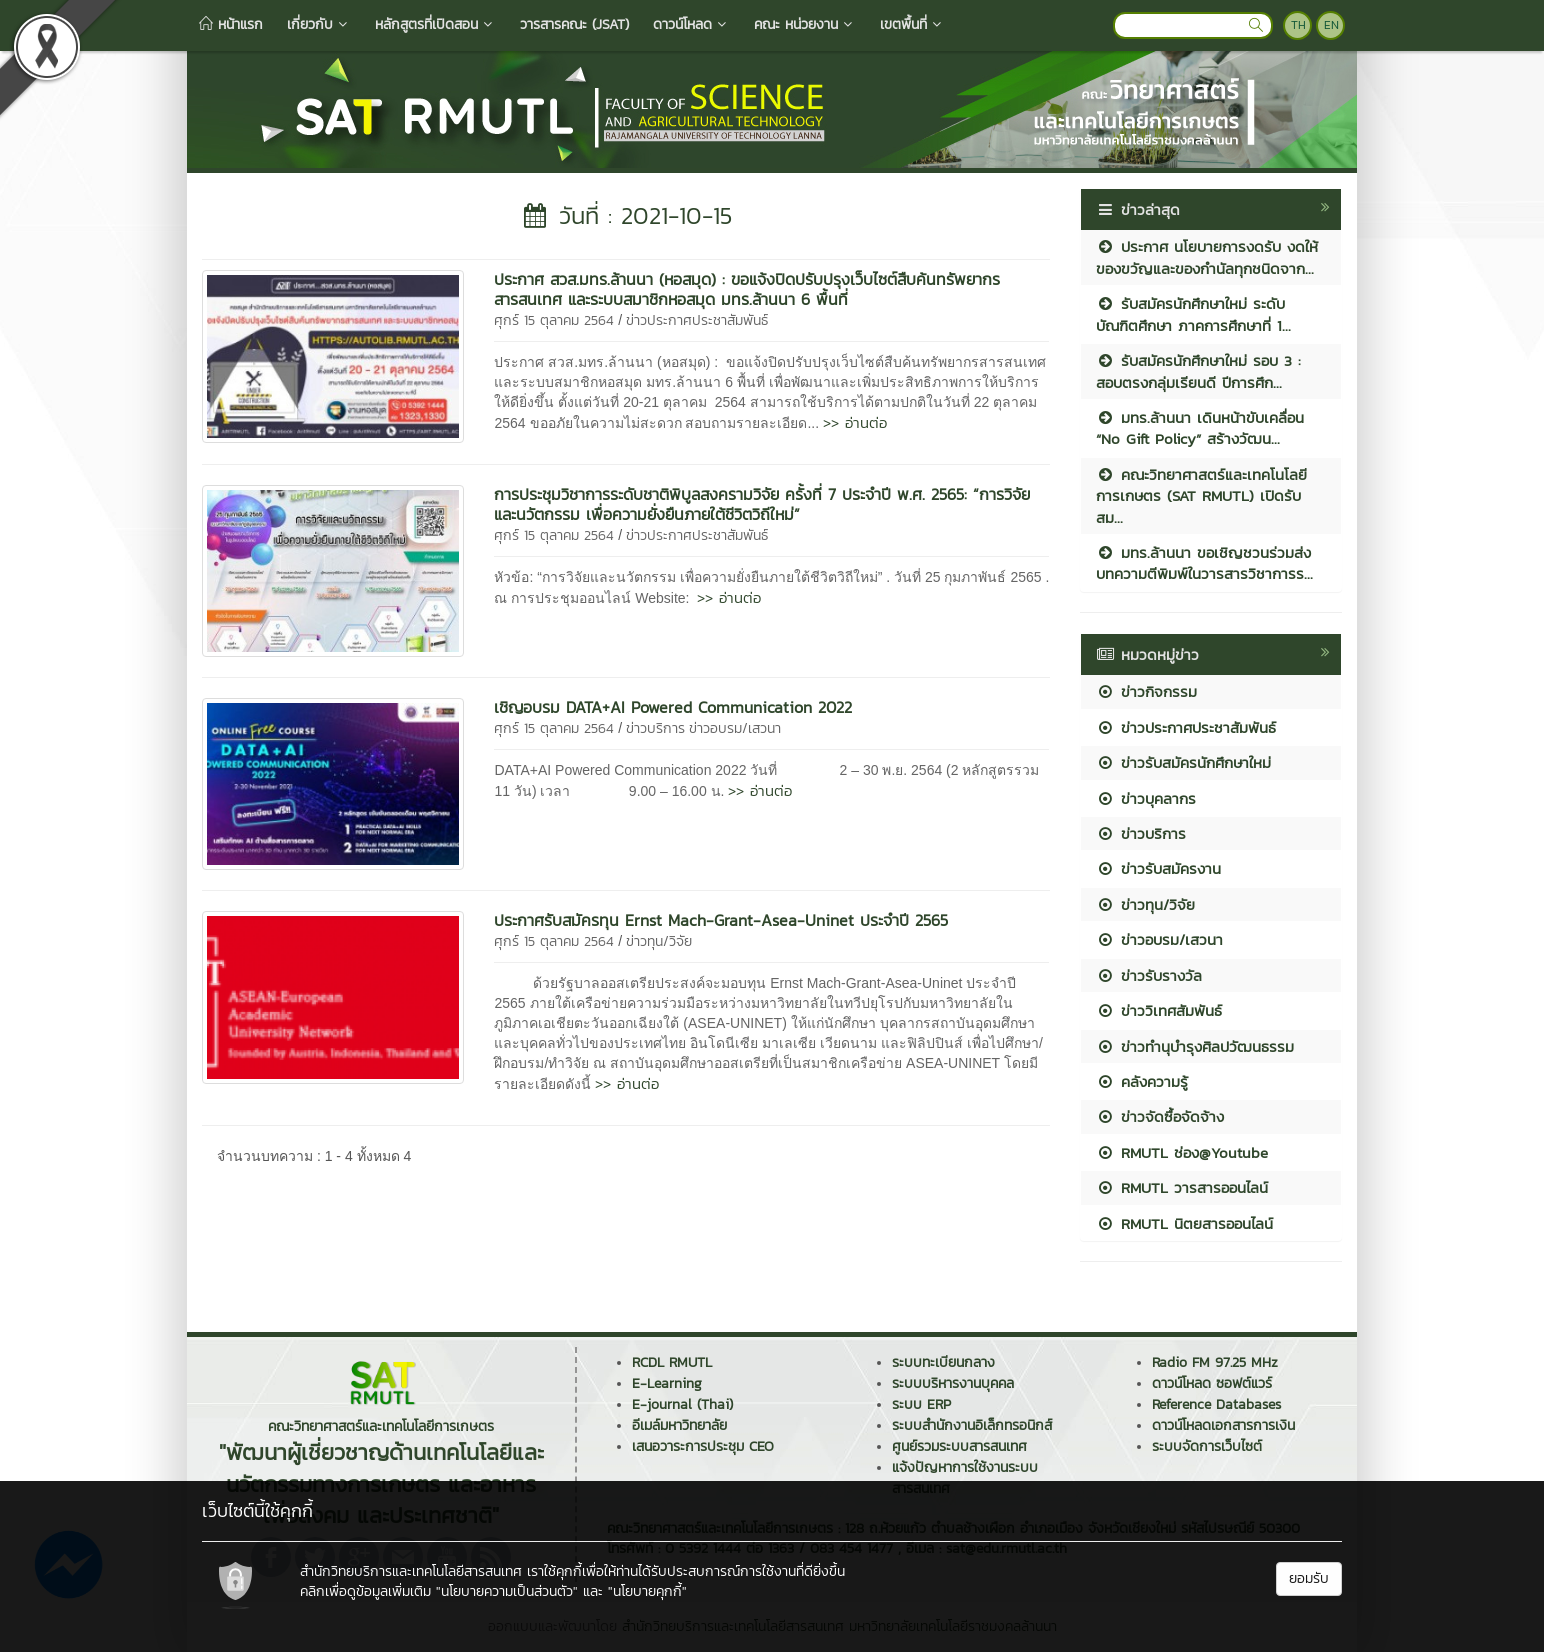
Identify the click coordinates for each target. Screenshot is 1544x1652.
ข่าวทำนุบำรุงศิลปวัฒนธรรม (1195, 1046)
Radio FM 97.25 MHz (1215, 1362)
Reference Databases (1216, 1404)
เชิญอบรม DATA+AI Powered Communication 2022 (673, 707)
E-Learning (667, 1383)
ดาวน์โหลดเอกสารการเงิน (1223, 1425)
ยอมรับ (1309, 1578)
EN (1331, 25)
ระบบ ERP (921, 1404)
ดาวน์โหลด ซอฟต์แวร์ (1212, 1383)
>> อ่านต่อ (855, 422)
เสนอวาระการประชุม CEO (703, 1446)
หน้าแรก (231, 24)
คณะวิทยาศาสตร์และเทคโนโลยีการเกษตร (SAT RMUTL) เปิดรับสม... (1201, 496)
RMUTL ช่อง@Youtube (1182, 1152)
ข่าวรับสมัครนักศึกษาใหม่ (1183, 762)
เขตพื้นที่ (912, 24)
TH (1298, 25)
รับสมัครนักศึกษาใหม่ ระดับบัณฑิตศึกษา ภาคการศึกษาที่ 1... (1193, 314)
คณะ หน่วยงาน (805, 24)
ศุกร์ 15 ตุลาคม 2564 (554, 320)
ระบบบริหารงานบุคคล (953, 1383)
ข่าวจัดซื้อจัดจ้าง (1160, 1116)
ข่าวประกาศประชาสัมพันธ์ (697, 320)
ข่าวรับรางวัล (1149, 975)
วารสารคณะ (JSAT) (574, 24)
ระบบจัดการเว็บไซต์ (1207, 1446)
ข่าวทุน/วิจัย (659, 941)
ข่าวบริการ (655, 728)
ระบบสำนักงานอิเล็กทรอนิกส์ (972, 1425)
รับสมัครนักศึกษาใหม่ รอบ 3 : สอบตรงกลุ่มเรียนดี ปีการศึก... (1198, 371)
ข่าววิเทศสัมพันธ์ (1159, 1010)
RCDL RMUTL (672, 1362)
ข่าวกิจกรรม (1146, 691)
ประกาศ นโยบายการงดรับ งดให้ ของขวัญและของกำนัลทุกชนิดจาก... (1207, 257)
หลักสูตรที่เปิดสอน (435, 24)
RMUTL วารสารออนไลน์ (1182, 1187)
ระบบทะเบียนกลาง (943, 1362)
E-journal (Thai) (682, 1404)
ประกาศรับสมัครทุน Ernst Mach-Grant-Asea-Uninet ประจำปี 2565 (721, 920)
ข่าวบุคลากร (1146, 798)
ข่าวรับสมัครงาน (1158, 868)
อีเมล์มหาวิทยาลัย (679, 1425)
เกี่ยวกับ (319, 24)
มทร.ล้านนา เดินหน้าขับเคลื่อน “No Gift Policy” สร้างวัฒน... (1200, 428)
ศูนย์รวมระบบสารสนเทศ (959, 1446)
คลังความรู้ (1142, 1081)
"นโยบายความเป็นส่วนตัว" (507, 1591)
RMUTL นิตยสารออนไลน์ (1184, 1223)
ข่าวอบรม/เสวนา (735, 728)
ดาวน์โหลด (691, 24)
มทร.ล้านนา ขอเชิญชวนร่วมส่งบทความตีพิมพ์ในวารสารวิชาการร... (1204, 563)
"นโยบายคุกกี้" (647, 1591)
